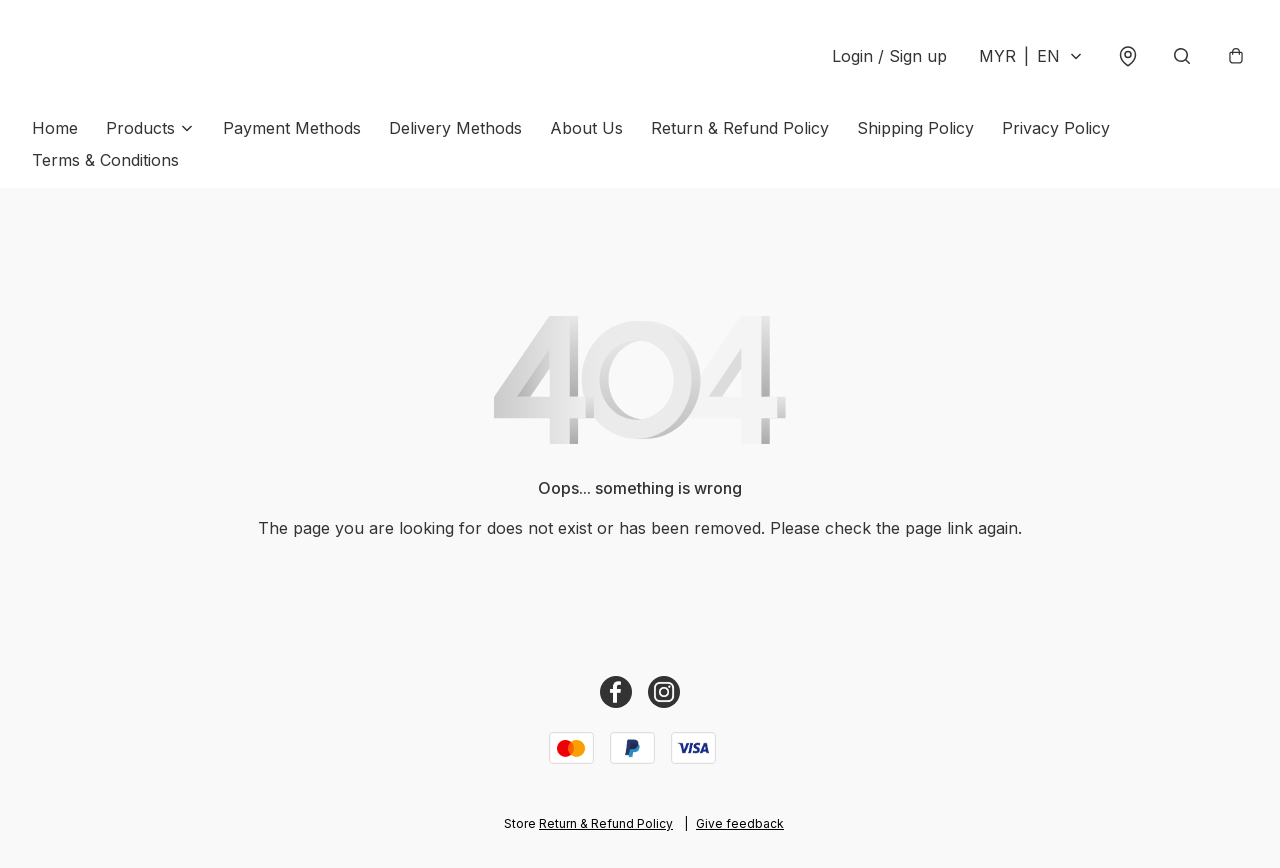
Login (889, 56)
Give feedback (740, 823)
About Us (586, 128)
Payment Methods (292, 128)
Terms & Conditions (105, 160)
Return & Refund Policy (740, 128)
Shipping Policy (915, 128)
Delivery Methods (455, 128)
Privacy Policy (1056, 128)
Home (55, 128)
